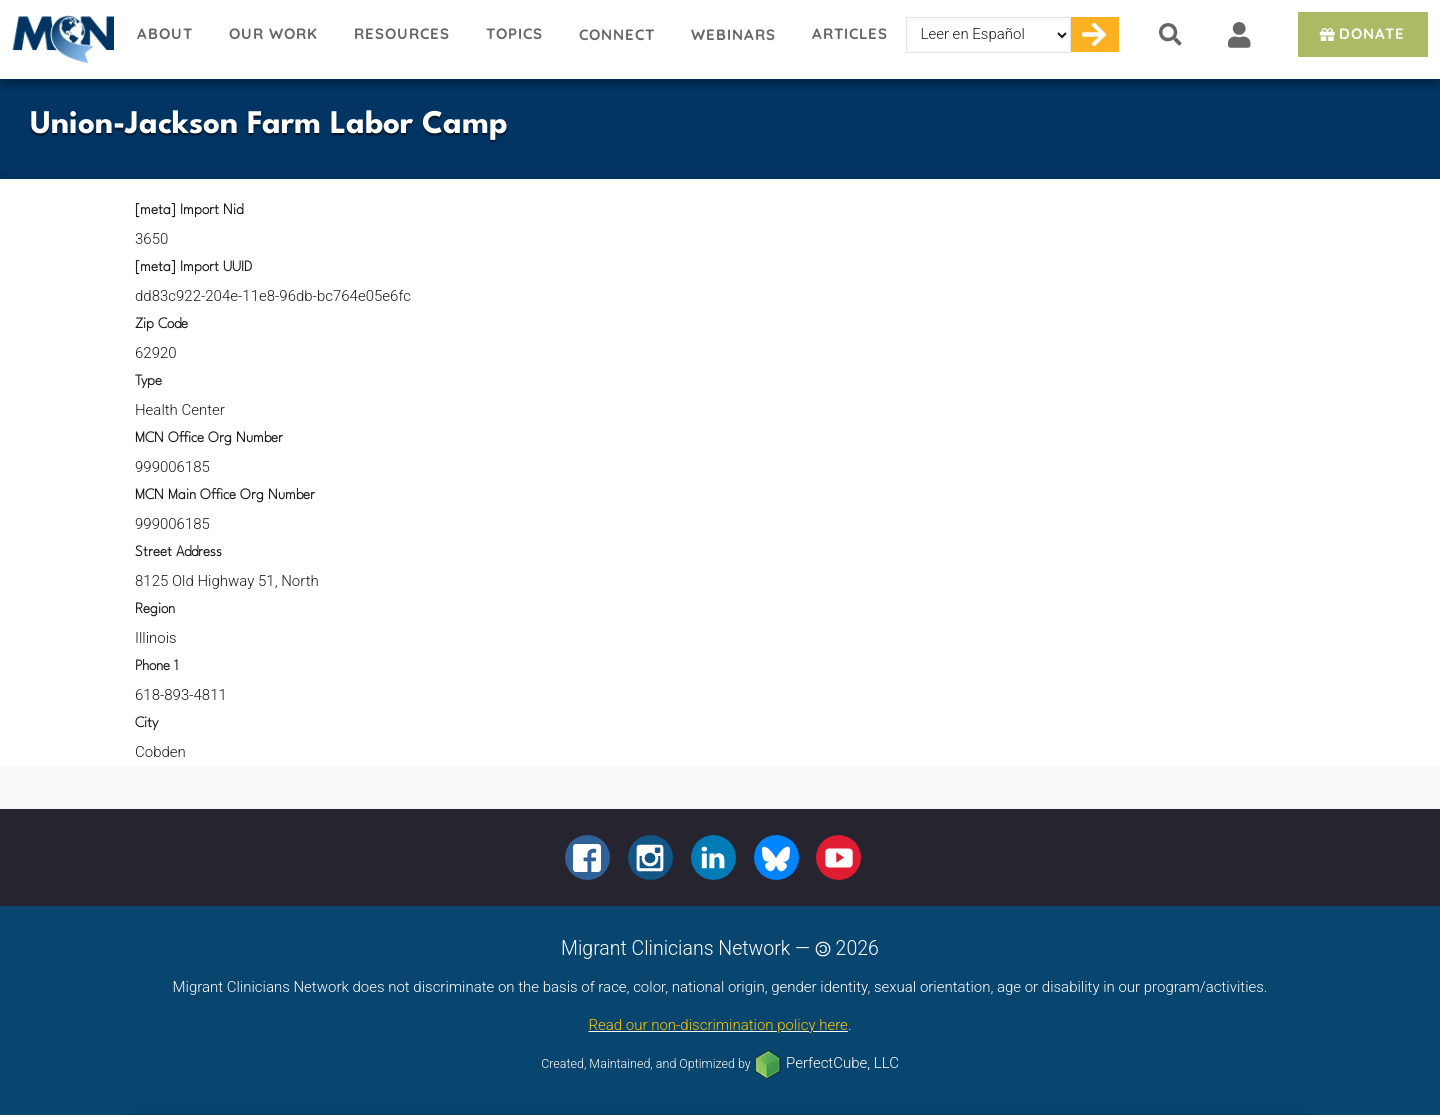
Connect (617, 34)
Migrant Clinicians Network (59, 39)
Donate (1360, 33)
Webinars (733, 34)
